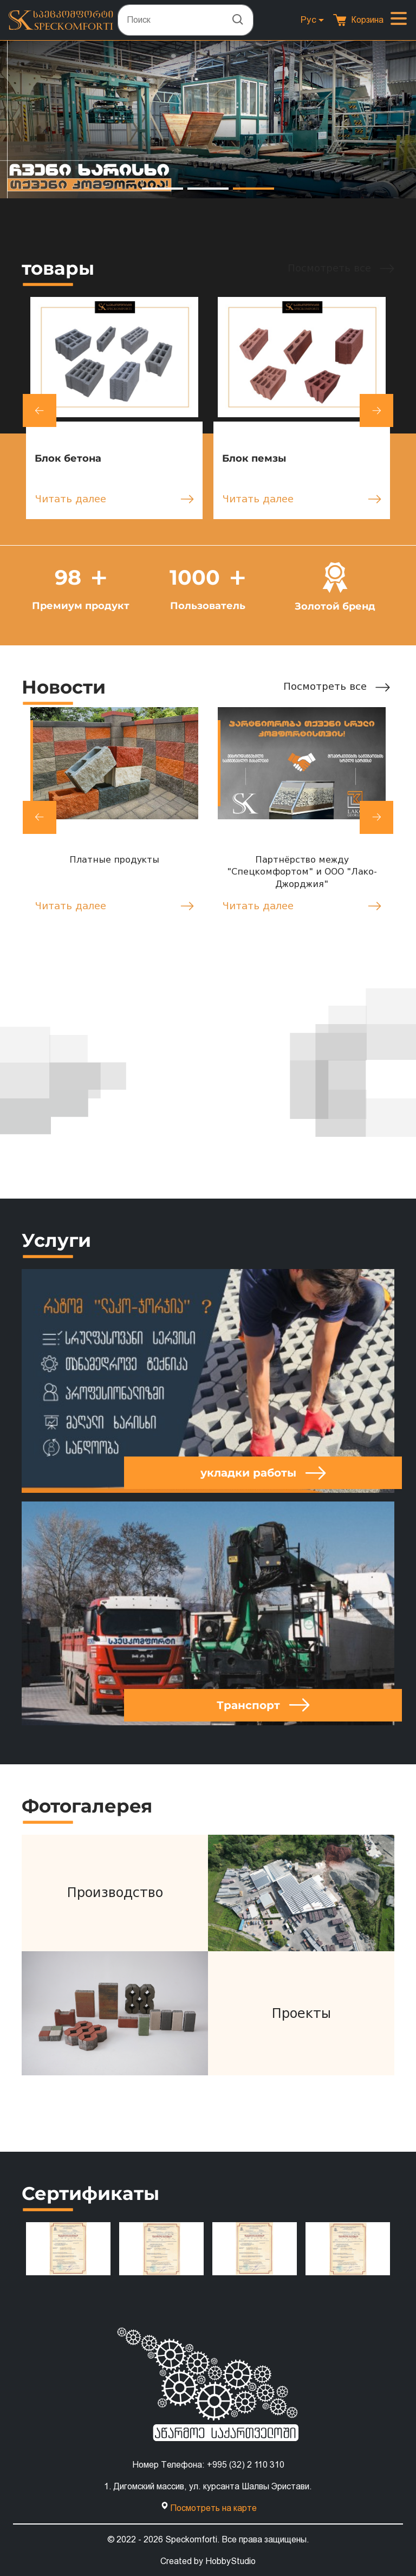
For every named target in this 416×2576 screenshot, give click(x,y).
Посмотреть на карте (213, 2507)
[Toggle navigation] (399, 20)
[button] (162, 188)
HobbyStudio (230, 2560)
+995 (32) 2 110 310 (245, 2464)
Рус (308, 19)
